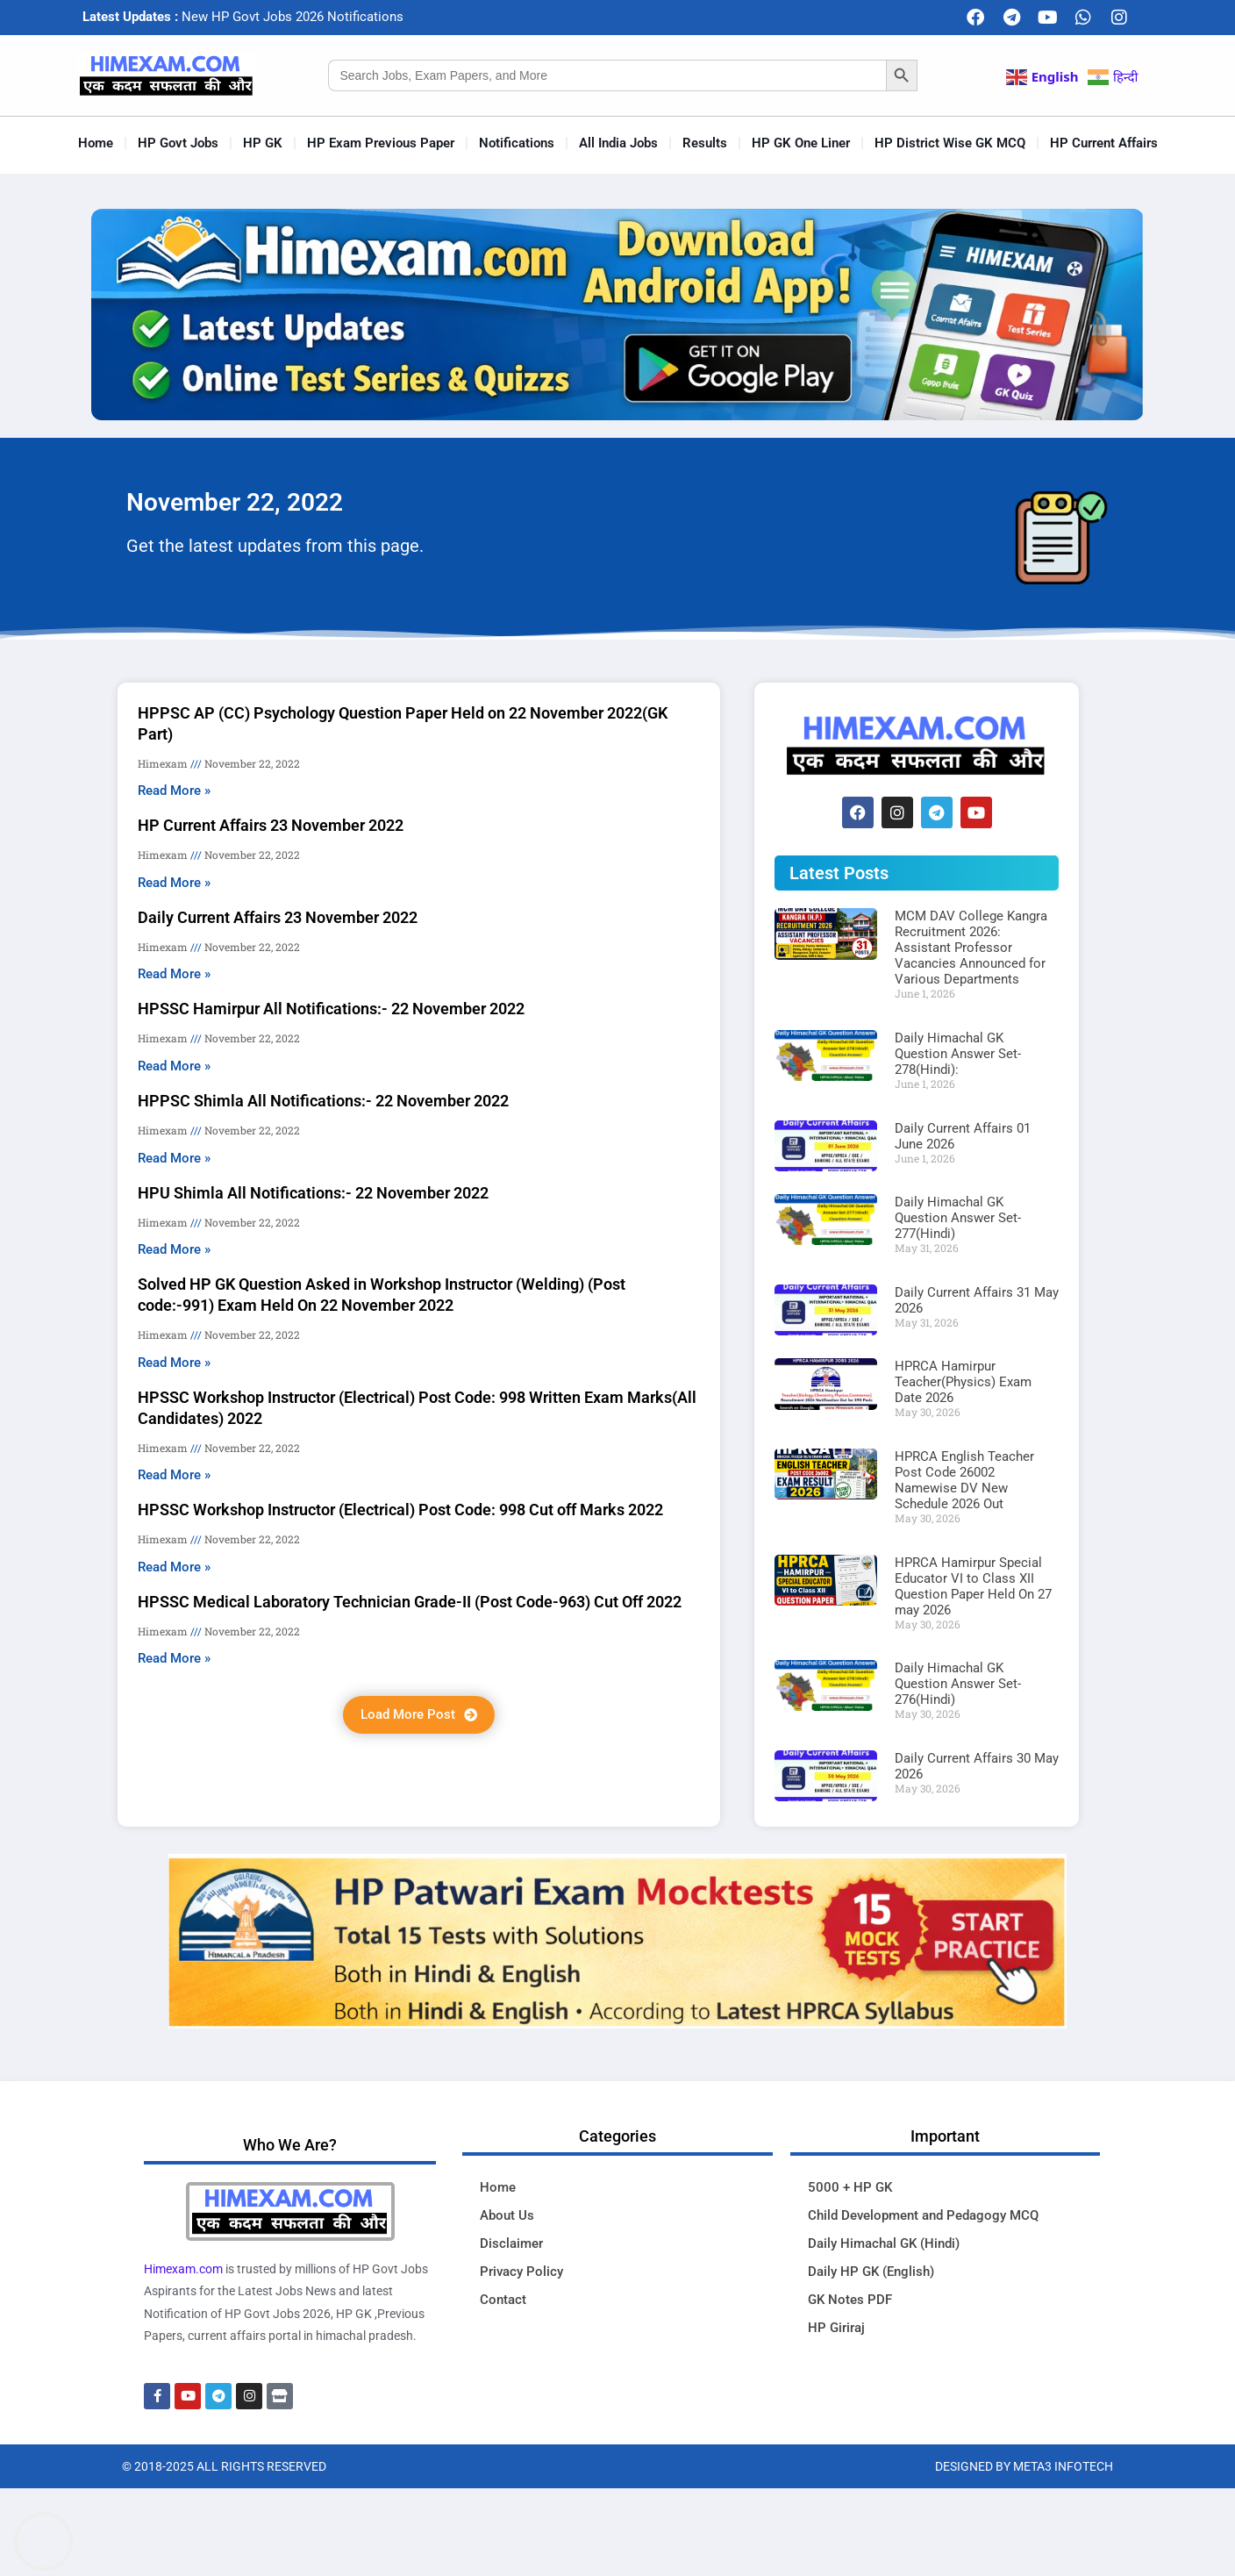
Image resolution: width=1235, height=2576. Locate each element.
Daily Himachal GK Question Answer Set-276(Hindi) (958, 1683)
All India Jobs (618, 143)
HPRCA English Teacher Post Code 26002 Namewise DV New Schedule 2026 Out (964, 1480)
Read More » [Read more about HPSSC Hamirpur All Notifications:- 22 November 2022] (174, 1066)
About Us (507, 2215)
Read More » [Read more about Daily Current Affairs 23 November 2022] (174, 974)
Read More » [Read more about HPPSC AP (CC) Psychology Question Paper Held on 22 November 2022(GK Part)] (174, 790)
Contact (503, 2300)
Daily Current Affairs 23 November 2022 (278, 917)
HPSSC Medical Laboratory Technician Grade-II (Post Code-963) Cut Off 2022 (410, 1601)
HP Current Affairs (1104, 143)
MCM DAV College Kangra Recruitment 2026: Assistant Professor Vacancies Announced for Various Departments (971, 947)
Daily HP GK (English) (871, 2271)
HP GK (262, 143)
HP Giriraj (836, 2328)
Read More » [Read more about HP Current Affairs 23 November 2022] (174, 883)
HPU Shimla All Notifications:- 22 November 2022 (313, 1193)
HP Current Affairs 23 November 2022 (270, 825)
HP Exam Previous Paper (380, 143)
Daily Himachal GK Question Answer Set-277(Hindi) (958, 1217)
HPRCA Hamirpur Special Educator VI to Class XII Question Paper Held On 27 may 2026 (973, 1586)
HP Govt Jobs (178, 143)
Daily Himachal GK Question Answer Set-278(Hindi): (958, 1053)
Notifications (516, 143)
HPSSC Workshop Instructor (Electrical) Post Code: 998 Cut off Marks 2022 (400, 1509)
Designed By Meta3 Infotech (1024, 2466)
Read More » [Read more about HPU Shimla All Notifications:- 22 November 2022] (174, 1249)
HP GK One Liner (801, 143)
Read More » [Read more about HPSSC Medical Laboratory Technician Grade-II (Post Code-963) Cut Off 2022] (174, 1658)
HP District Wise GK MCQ (949, 143)
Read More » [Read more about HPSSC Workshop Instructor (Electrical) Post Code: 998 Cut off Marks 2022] (174, 1567)
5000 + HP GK (850, 2187)
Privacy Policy (521, 2271)
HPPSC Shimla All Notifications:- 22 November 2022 (323, 1100)
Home (95, 143)
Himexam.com (183, 2269)
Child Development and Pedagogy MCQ (923, 2215)
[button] (419, 1715)
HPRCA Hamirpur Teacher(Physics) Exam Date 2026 (963, 1382)
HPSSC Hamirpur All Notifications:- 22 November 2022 (331, 1008)
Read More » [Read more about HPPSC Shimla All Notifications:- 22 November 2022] (174, 1158)
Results (704, 143)
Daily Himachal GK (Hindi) (884, 2243)
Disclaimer (511, 2243)
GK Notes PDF (850, 2300)
